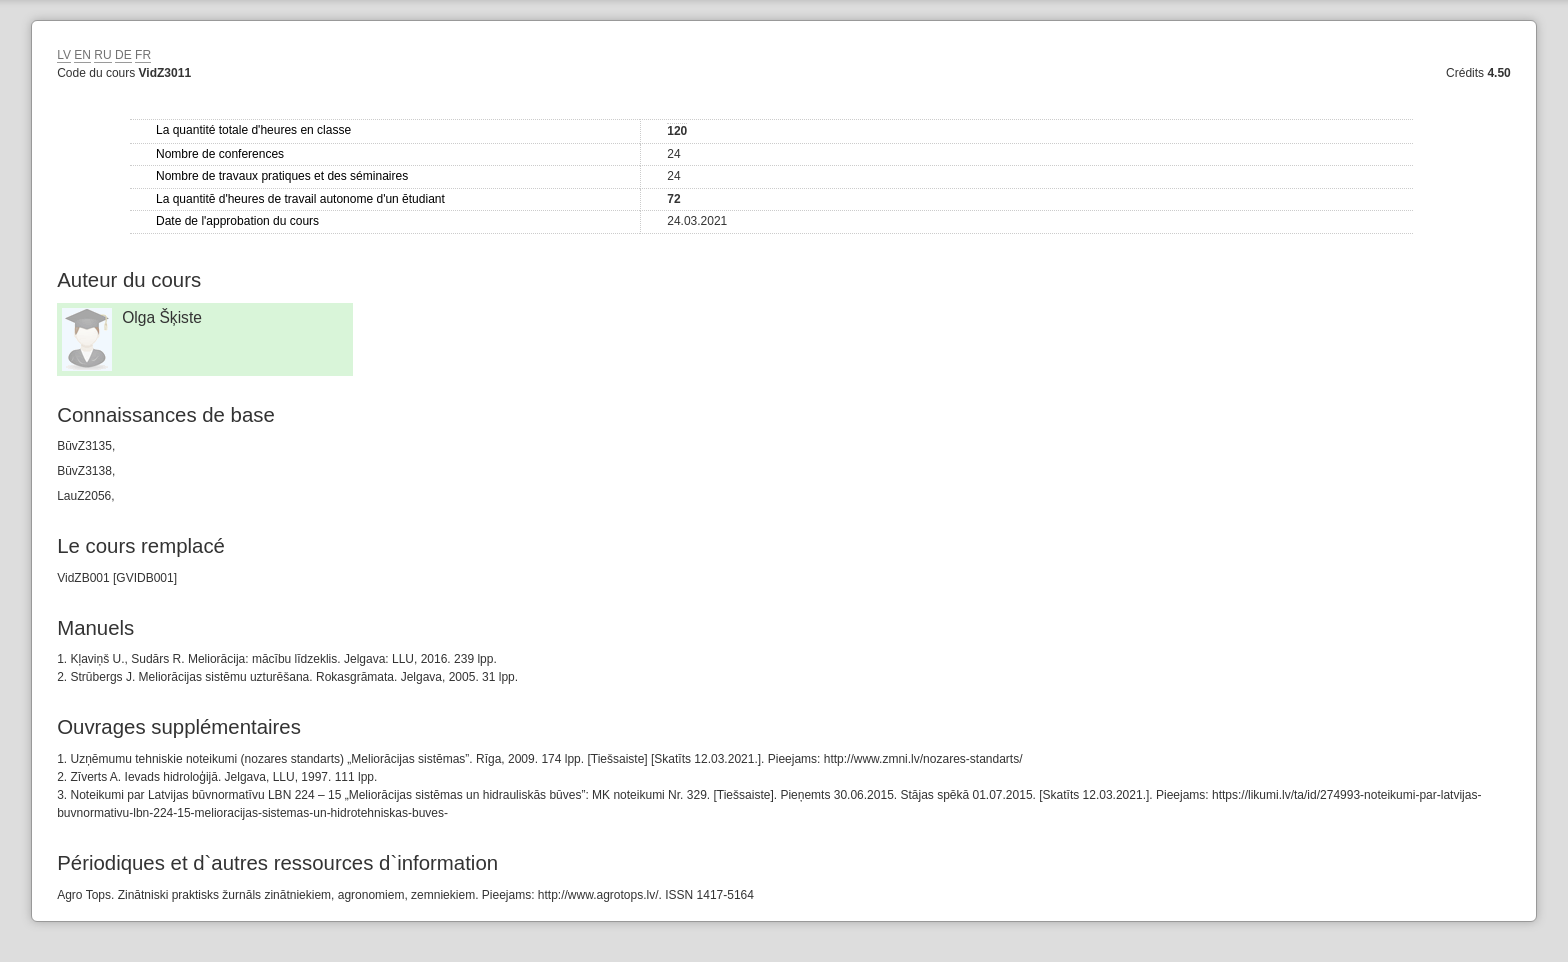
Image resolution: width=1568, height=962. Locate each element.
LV (64, 55)
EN (82, 55)
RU (102, 55)
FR (143, 55)
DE (123, 55)
